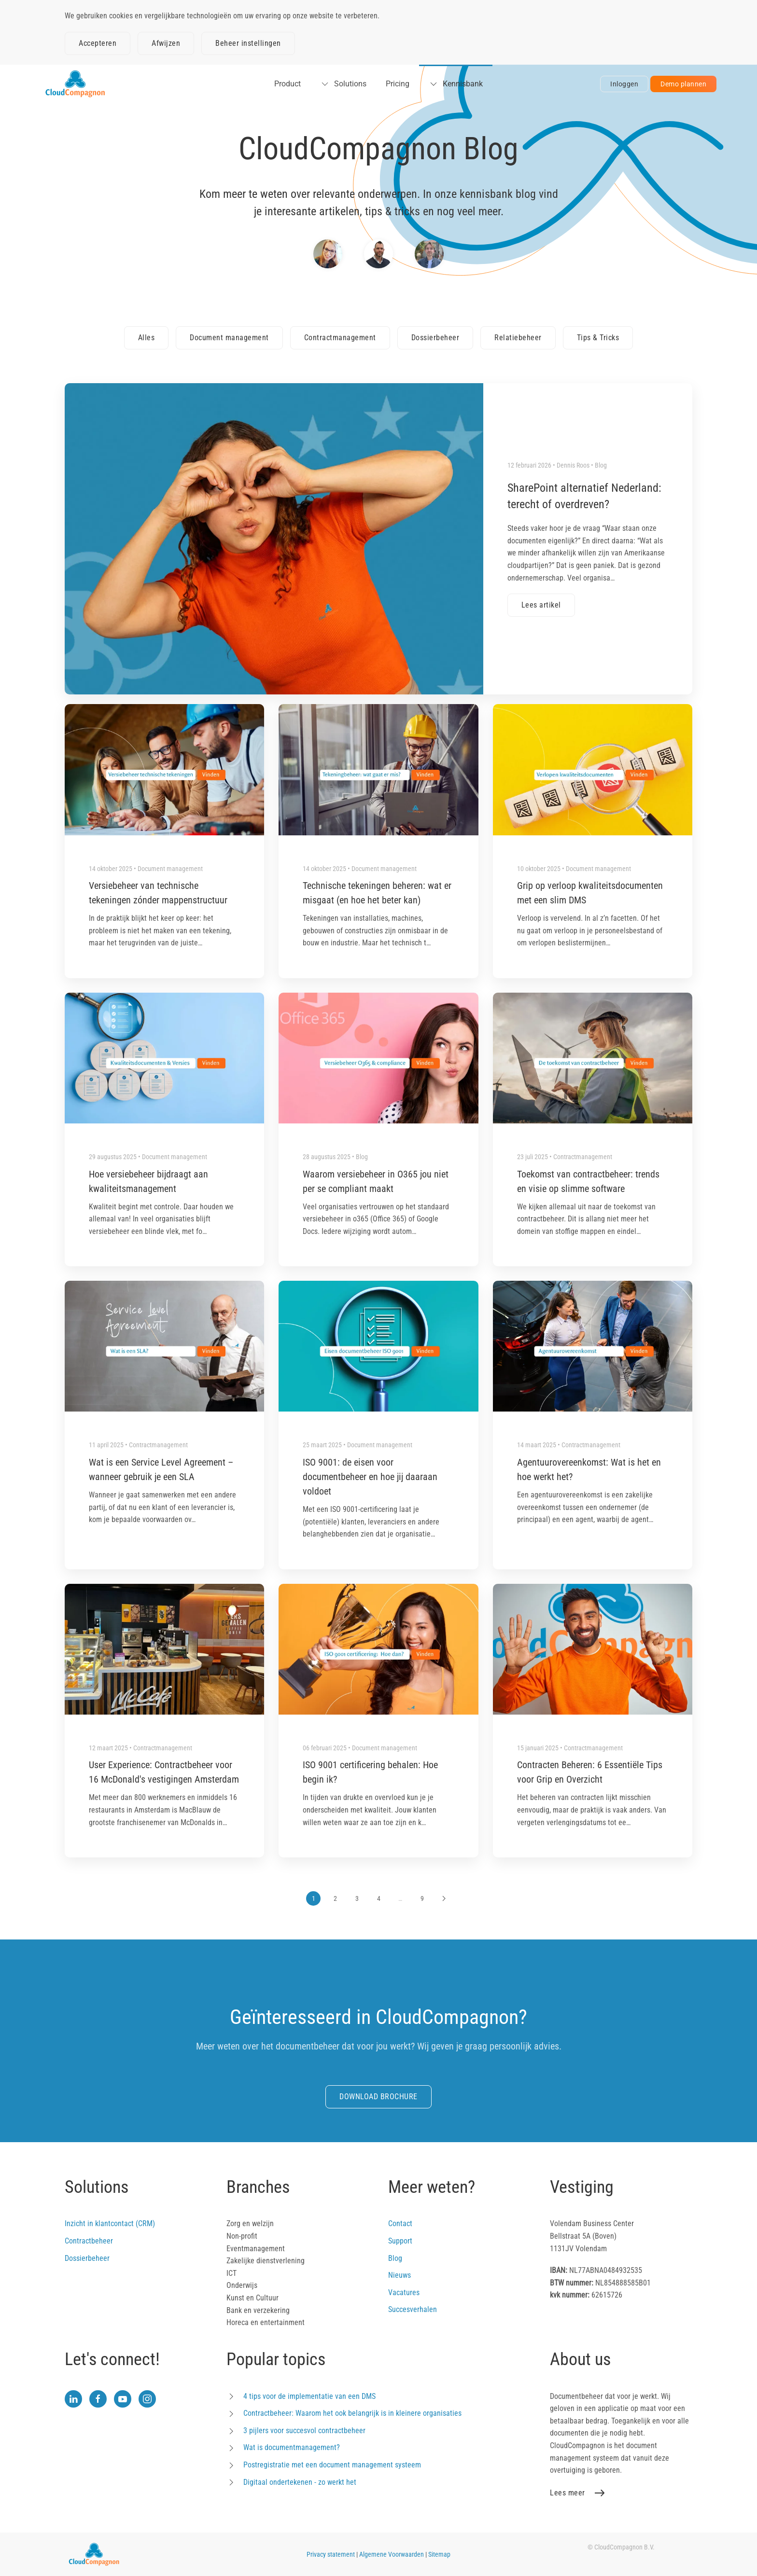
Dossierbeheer (435, 337)
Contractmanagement (340, 337)
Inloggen (624, 84)
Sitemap (439, 2554)
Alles (146, 337)
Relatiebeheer (518, 337)
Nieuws (399, 2275)
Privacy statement (331, 2554)
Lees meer (567, 2492)
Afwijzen (166, 43)
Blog (395, 2258)
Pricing (397, 83)
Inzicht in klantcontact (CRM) (110, 2223)
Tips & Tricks (598, 337)
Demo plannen (683, 84)
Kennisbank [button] (456, 84)
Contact (400, 2223)
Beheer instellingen (248, 43)
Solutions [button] (343, 84)
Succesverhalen (412, 2309)
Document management (229, 337)
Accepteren (97, 43)
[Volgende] (443, 1898)
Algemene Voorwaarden (391, 2554)
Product (287, 83)
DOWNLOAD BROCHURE (378, 2096)
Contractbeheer (89, 2240)
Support (400, 2240)
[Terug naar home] (75, 84)
